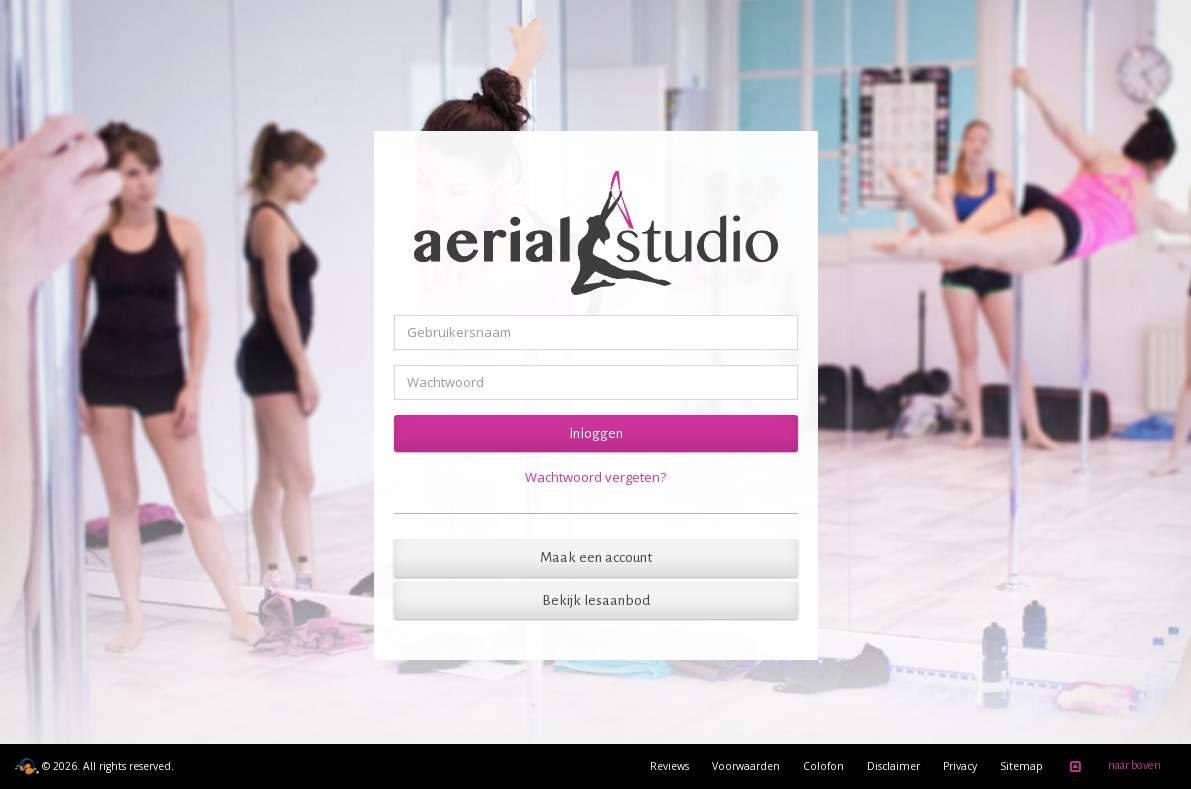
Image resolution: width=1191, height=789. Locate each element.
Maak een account (596, 557)
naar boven (1112, 767)
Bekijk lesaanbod (596, 600)
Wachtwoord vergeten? (595, 477)
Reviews (669, 766)
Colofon (823, 766)
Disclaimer (893, 766)
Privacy (960, 766)
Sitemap (1021, 766)
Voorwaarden (746, 766)
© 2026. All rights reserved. (94, 766)
